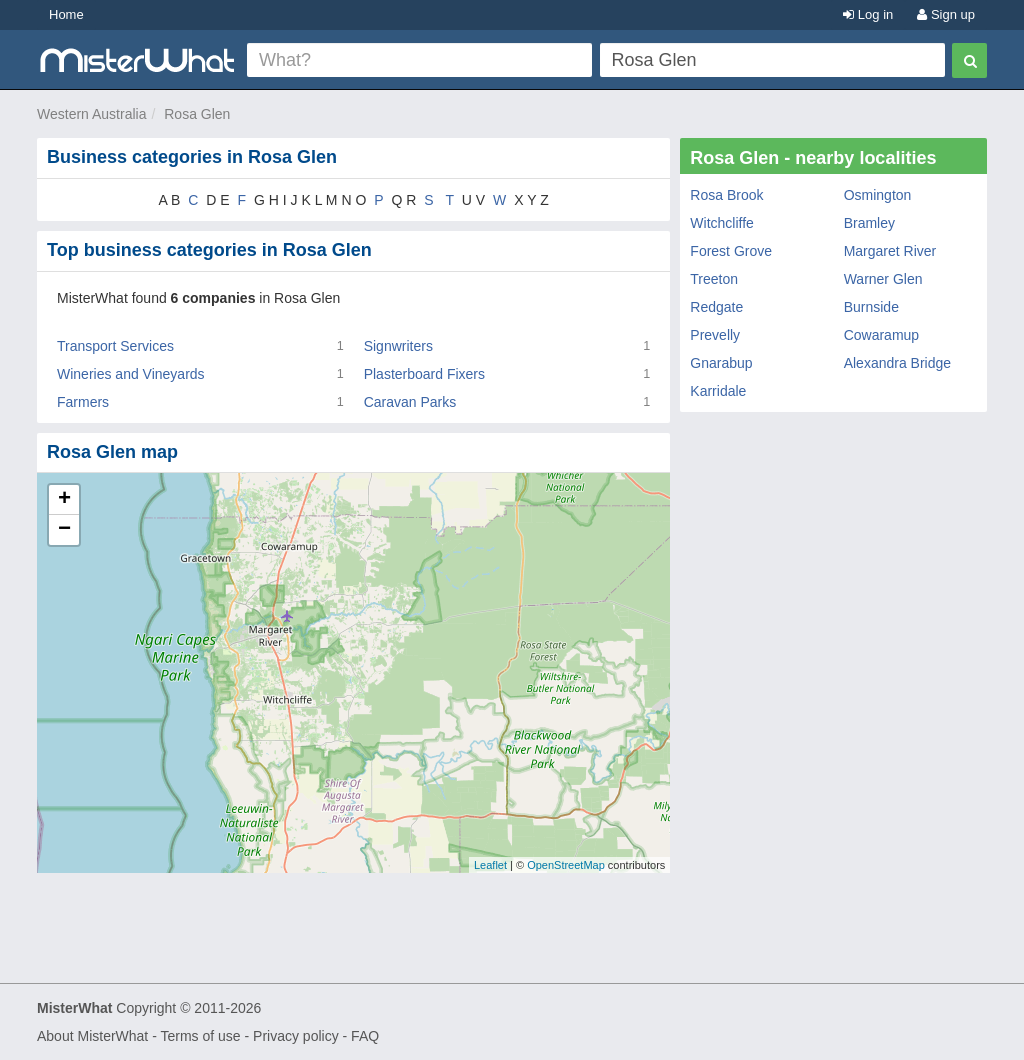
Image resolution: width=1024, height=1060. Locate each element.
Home (66, 14)
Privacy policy (296, 1036)
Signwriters (398, 346)
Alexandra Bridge (897, 363)
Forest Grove (731, 251)
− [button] (64, 530)
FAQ (365, 1036)
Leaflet (490, 865)
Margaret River (890, 251)
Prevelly (715, 335)
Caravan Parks (410, 402)
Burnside (871, 307)
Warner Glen (883, 279)
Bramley (869, 223)
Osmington (878, 195)
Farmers (83, 402)
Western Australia (91, 114)
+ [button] (64, 500)
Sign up (946, 14)
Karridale (718, 391)
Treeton (714, 279)
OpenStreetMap (566, 865)
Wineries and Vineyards (131, 374)
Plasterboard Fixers (424, 374)
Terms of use (200, 1036)
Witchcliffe (722, 223)
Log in (868, 14)
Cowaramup (881, 335)
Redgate (716, 307)
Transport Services (115, 346)
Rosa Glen (197, 114)
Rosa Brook (726, 195)
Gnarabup (721, 363)
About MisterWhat (92, 1036)
